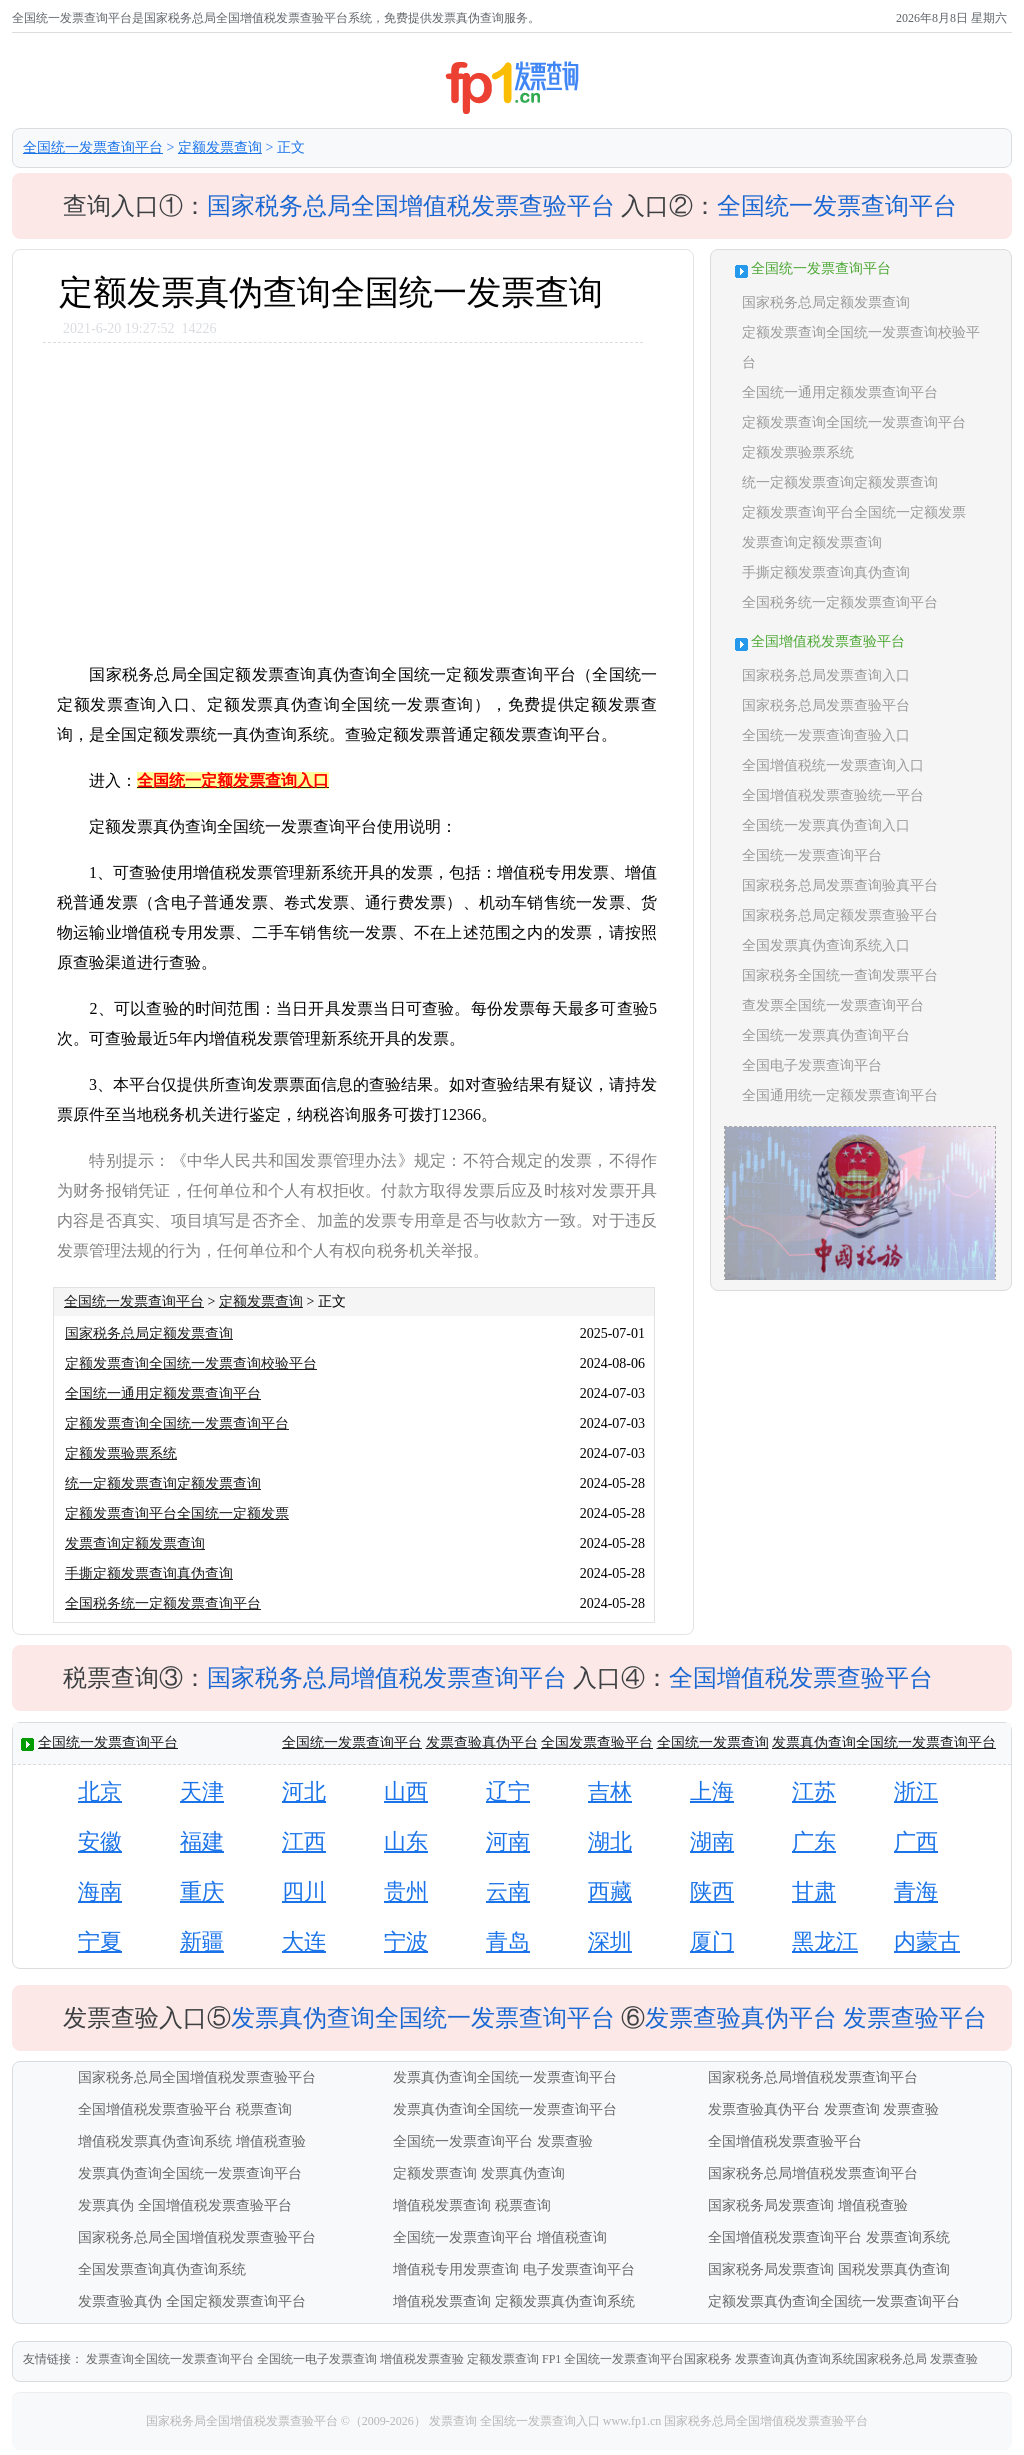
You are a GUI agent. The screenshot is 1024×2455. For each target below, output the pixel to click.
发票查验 (911, 2109)
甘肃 (814, 1891)
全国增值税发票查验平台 (801, 1678)
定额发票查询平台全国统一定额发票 (177, 1513)
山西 (406, 1791)
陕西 (712, 1891)
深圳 (610, 1941)
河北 (304, 1791)
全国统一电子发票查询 (317, 2359)
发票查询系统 (908, 2237)
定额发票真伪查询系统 (565, 2301)
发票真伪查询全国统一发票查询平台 (884, 1742)
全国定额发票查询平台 (236, 2301)
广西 (916, 1841)
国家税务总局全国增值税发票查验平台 (411, 206)
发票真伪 (106, 2205)
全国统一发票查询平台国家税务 (648, 2359)
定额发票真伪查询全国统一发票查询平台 (834, 2301)
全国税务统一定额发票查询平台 (163, 1603)
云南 (508, 1891)
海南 (100, 1891)
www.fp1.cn (632, 2421)
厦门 (712, 1941)
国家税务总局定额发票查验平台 (840, 915)
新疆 (202, 1941)
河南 (508, 1841)
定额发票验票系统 (121, 1453)
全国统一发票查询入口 (540, 2421)
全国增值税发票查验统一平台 (833, 795)
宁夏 (100, 1941)
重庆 (202, 1891)
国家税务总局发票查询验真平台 (840, 885)
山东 (406, 1841)
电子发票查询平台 (579, 2269)
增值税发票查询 (442, 2205)
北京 (100, 1791)
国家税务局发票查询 (771, 2205)
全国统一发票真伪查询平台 (826, 1035)
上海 (712, 1791)
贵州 (406, 1891)
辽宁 (508, 1791)
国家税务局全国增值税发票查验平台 (243, 2421)
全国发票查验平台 (597, 1742)
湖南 (712, 1841)
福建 (202, 1841)
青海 (916, 1891)
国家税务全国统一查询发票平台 (840, 975)
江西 (304, 1841)
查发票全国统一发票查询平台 (833, 1005)
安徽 (100, 1841)
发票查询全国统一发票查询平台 (170, 2359)
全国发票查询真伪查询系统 (162, 2269)
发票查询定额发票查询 (135, 1543)
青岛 (508, 1941)
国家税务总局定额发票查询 (149, 1333)
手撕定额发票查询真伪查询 (149, 1573)
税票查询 (264, 2109)
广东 (814, 1841)
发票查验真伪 (120, 2301)
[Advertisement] (352, 493)
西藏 (610, 1891)
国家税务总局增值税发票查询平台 (387, 1678)
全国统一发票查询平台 (93, 147)
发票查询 (852, 2109)
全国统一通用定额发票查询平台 (163, 1393)
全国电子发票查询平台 (812, 1065)
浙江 (916, 1791)
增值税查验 (271, 2141)
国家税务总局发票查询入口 (826, 675)
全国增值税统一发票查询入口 (833, 765)
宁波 (406, 1941)
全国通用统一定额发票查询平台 (840, 1095)
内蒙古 (927, 1941)
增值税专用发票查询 (456, 2269)
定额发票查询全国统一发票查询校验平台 (191, 1363)
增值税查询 (572, 2237)
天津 (202, 1791)
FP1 (551, 2359)
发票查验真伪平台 (482, 1742)
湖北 (610, 1841)
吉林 (610, 1791)
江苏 (814, 1791)
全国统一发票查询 (713, 1742)
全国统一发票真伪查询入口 (826, 825)
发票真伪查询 (523, 2173)
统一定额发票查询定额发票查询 (163, 1483)
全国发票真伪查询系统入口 (826, 945)
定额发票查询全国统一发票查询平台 (177, 1423)
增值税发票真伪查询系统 (155, 2141)
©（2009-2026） (383, 2421)
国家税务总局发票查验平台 (826, 705)
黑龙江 (825, 1941)
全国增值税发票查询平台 (785, 2237)
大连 (304, 1941)
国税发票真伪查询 (894, 2269)
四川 (304, 1891)
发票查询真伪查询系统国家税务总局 (831, 2359)
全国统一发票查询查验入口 (826, 735)
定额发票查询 (220, 147)
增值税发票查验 (422, 2359)
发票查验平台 (915, 2018)
